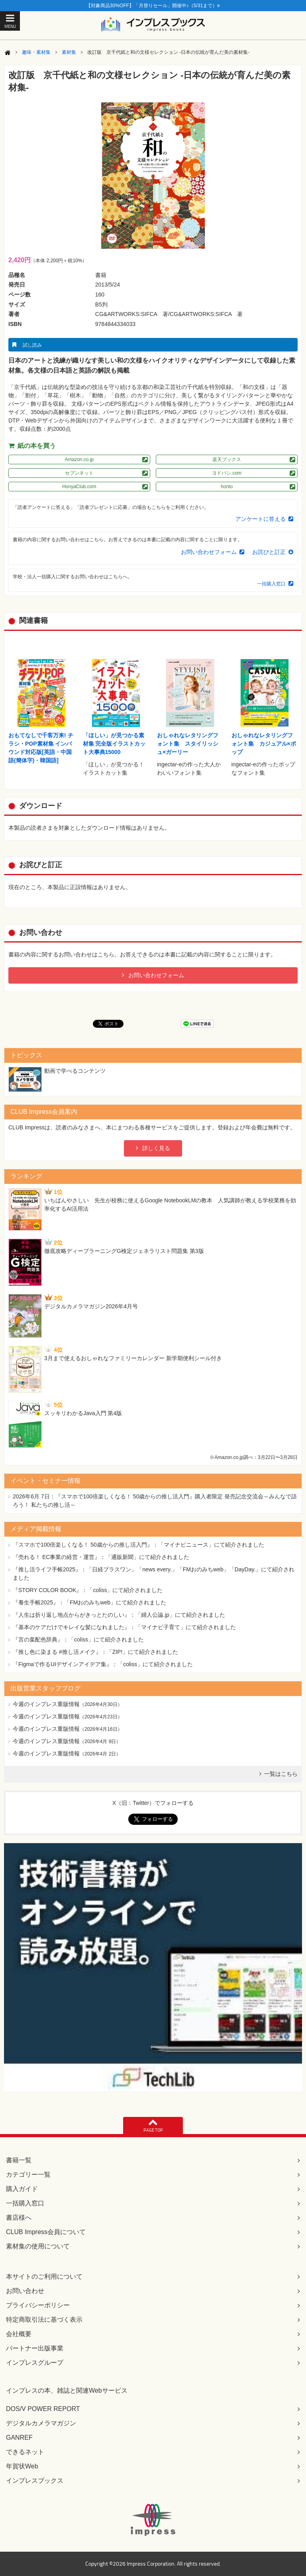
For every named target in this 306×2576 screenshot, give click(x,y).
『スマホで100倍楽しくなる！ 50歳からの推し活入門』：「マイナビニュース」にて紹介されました (138, 1544)
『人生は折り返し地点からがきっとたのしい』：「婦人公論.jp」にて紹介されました (119, 1615)
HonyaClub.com (79, 486)
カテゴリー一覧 (28, 2174)
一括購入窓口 (271, 584)
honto (227, 486)
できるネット (25, 2451)
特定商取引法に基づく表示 (44, 2319)
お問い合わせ (25, 2290)
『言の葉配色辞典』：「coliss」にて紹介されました (78, 1639)
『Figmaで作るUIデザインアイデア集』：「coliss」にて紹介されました (103, 1664)
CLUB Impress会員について (46, 2231)
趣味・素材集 (36, 52)
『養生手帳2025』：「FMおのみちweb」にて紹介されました (89, 1602)
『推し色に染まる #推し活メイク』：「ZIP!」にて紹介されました (95, 1652)
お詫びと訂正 (269, 552)
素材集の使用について (38, 2246)
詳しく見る (156, 1148)
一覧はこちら (281, 1774)
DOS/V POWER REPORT (43, 2408)
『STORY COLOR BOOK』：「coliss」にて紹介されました (88, 1590)
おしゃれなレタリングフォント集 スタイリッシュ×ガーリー (187, 743)
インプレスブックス (34, 2480)
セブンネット (79, 473)
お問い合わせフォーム (209, 552)
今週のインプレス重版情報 (46, 1704)
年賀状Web (22, 2466)
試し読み (32, 345)
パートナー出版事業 (34, 2348)
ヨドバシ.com (226, 473)
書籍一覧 (18, 2160)
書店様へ (18, 2217)
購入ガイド (22, 2188)
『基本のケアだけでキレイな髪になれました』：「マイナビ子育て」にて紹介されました (124, 1627)
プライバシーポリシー (38, 2305)
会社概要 (18, 2334)
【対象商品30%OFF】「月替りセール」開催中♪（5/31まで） (153, 5)
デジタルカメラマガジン (41, 2423)
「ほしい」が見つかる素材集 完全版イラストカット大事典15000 (114, 743)
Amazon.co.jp (79, 459)
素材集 (69, 52)
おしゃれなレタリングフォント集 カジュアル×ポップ (263, 743)
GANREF (19, 2437)
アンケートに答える (260, 519)
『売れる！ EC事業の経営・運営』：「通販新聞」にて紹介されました (101, 1557)
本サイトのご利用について (44, 2276)
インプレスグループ (34, 2362)
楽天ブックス (226, 459)
